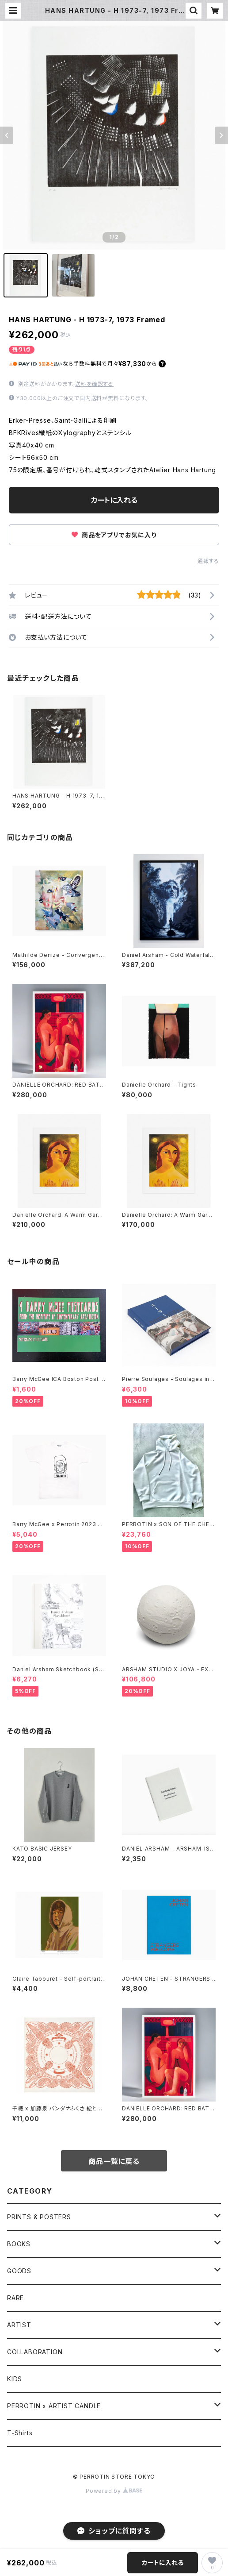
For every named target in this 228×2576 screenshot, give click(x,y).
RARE (15, 2298)
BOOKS (18, 2244)
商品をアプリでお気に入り (114, 535)
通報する (208, 561)
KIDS (14, 2379)
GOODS (19, 2271)
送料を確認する (94, 384)
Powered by (114, 2490)
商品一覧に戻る (114, 2161)
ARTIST (19, 2325)
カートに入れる (114, 500)
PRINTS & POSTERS (39, 2217)
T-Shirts (19, 2433)
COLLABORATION (34, 2352)
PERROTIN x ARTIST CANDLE (54, 2406)
